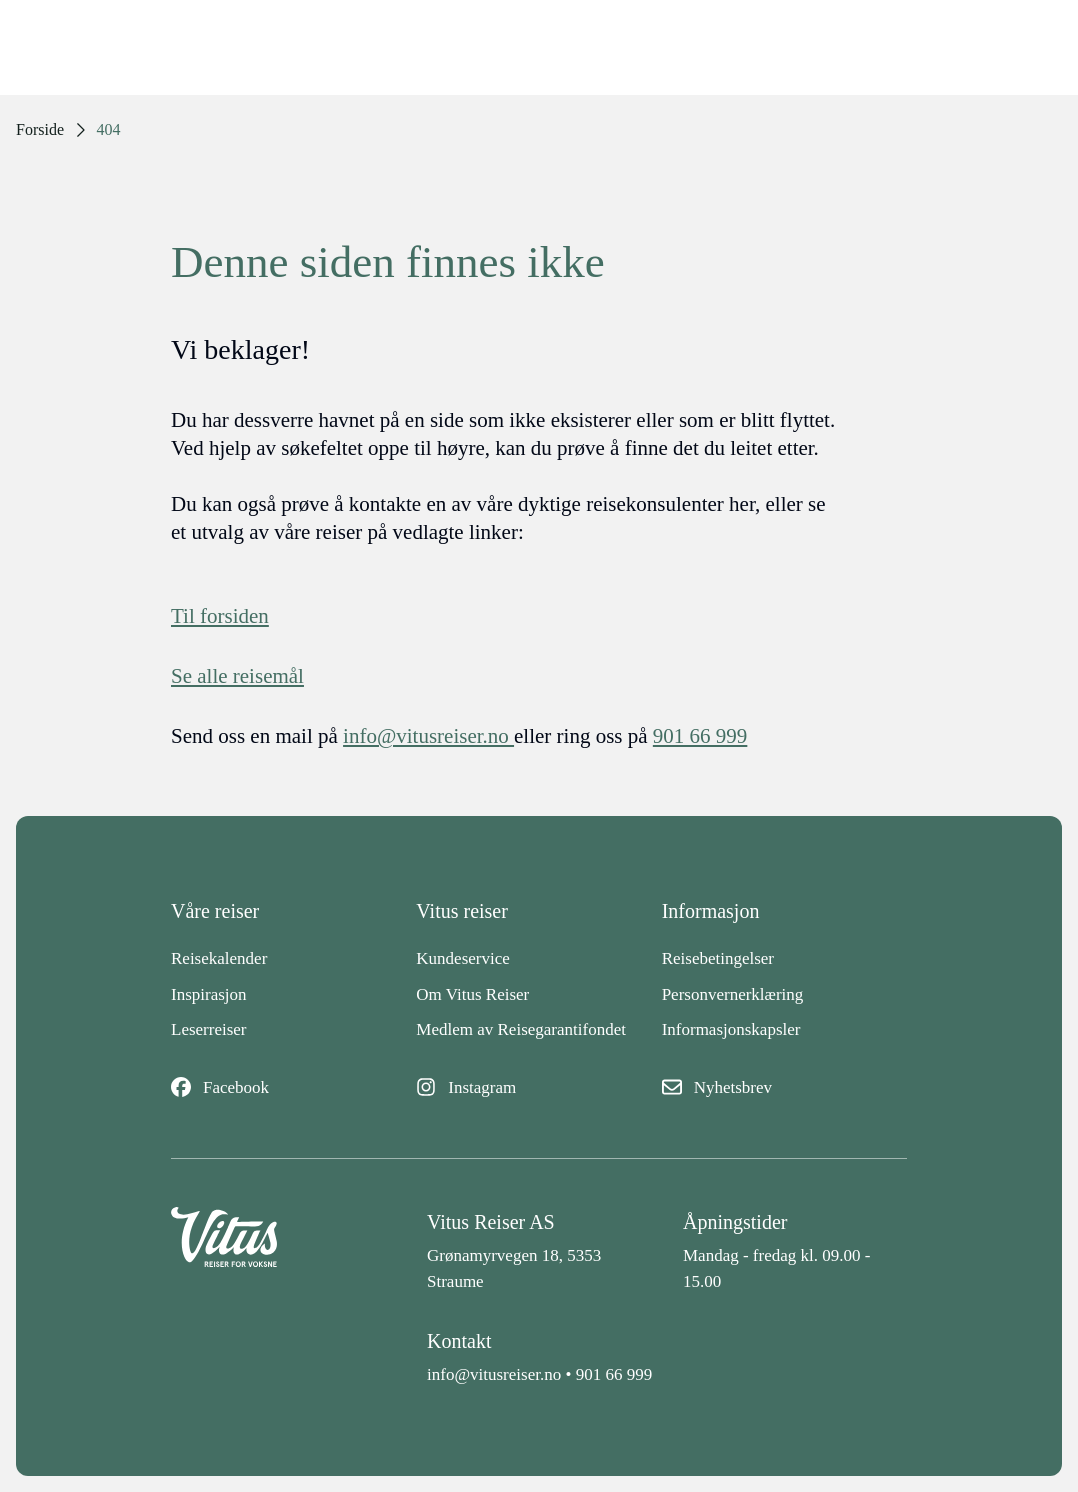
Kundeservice (462, 958)
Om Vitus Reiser (472, 994)
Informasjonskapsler (731, 1029)
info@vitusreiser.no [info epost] (428, 736)
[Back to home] (283, 1250)
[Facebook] (293, 1088)
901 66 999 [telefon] (700, 736)
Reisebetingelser (718, 958)
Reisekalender (219, 958)
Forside (40, 129)
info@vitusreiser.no (494, 1374)
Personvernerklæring (733, 994)
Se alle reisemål (237, 676)
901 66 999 (614, 1374)
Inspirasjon (209, 994)
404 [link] (109, 129)
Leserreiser (209, 1029)
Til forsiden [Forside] (220, 616)
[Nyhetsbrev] (784, 1088)
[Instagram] (538, 1088)
